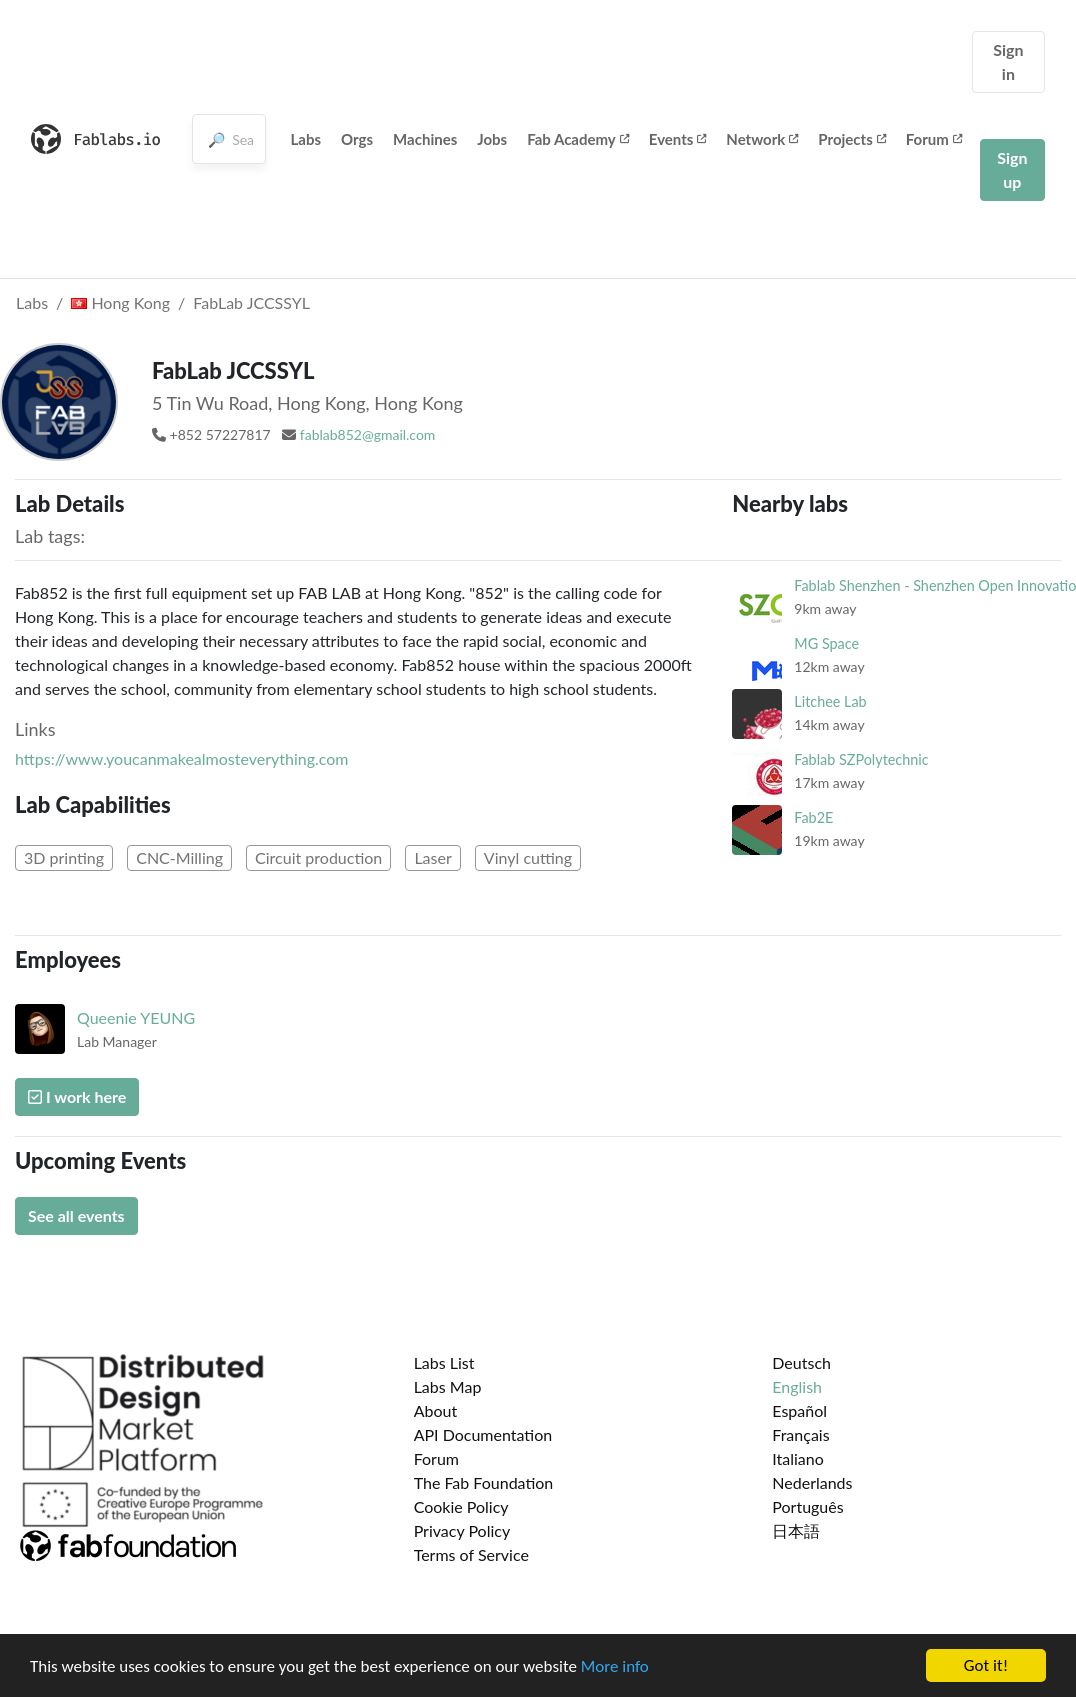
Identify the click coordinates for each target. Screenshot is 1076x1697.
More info (615, 1667)
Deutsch (801, 1362)
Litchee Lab (830, 701)
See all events (76, 1215)
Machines (425, 139)
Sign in (1008, 61)
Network (762, 139)
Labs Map (448, 1386)
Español (799, 1410)
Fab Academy (578, 139)
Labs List (444, 1362)
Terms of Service (471, 1554)
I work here (77, 1096)
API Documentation (483, 1434)
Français (800, 1434)
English (797, 1386)
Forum (934, 139)
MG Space (826, 643)
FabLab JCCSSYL (251, 302)
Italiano (798, 1458)
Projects (851, 139)
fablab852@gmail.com (368, 434)
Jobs (492, 139)
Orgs (357, 139)
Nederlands (812, 1482)
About (436, 1410)
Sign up (1012, 169)
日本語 (796, 1530)
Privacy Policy (462, 1530)
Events (678, 139)
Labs (306, 139)
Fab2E (813, 817)
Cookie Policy (461, 1506)
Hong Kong (120, 302)
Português (807, 1506)
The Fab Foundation (484, 1482)
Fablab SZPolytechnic (861, 759)
